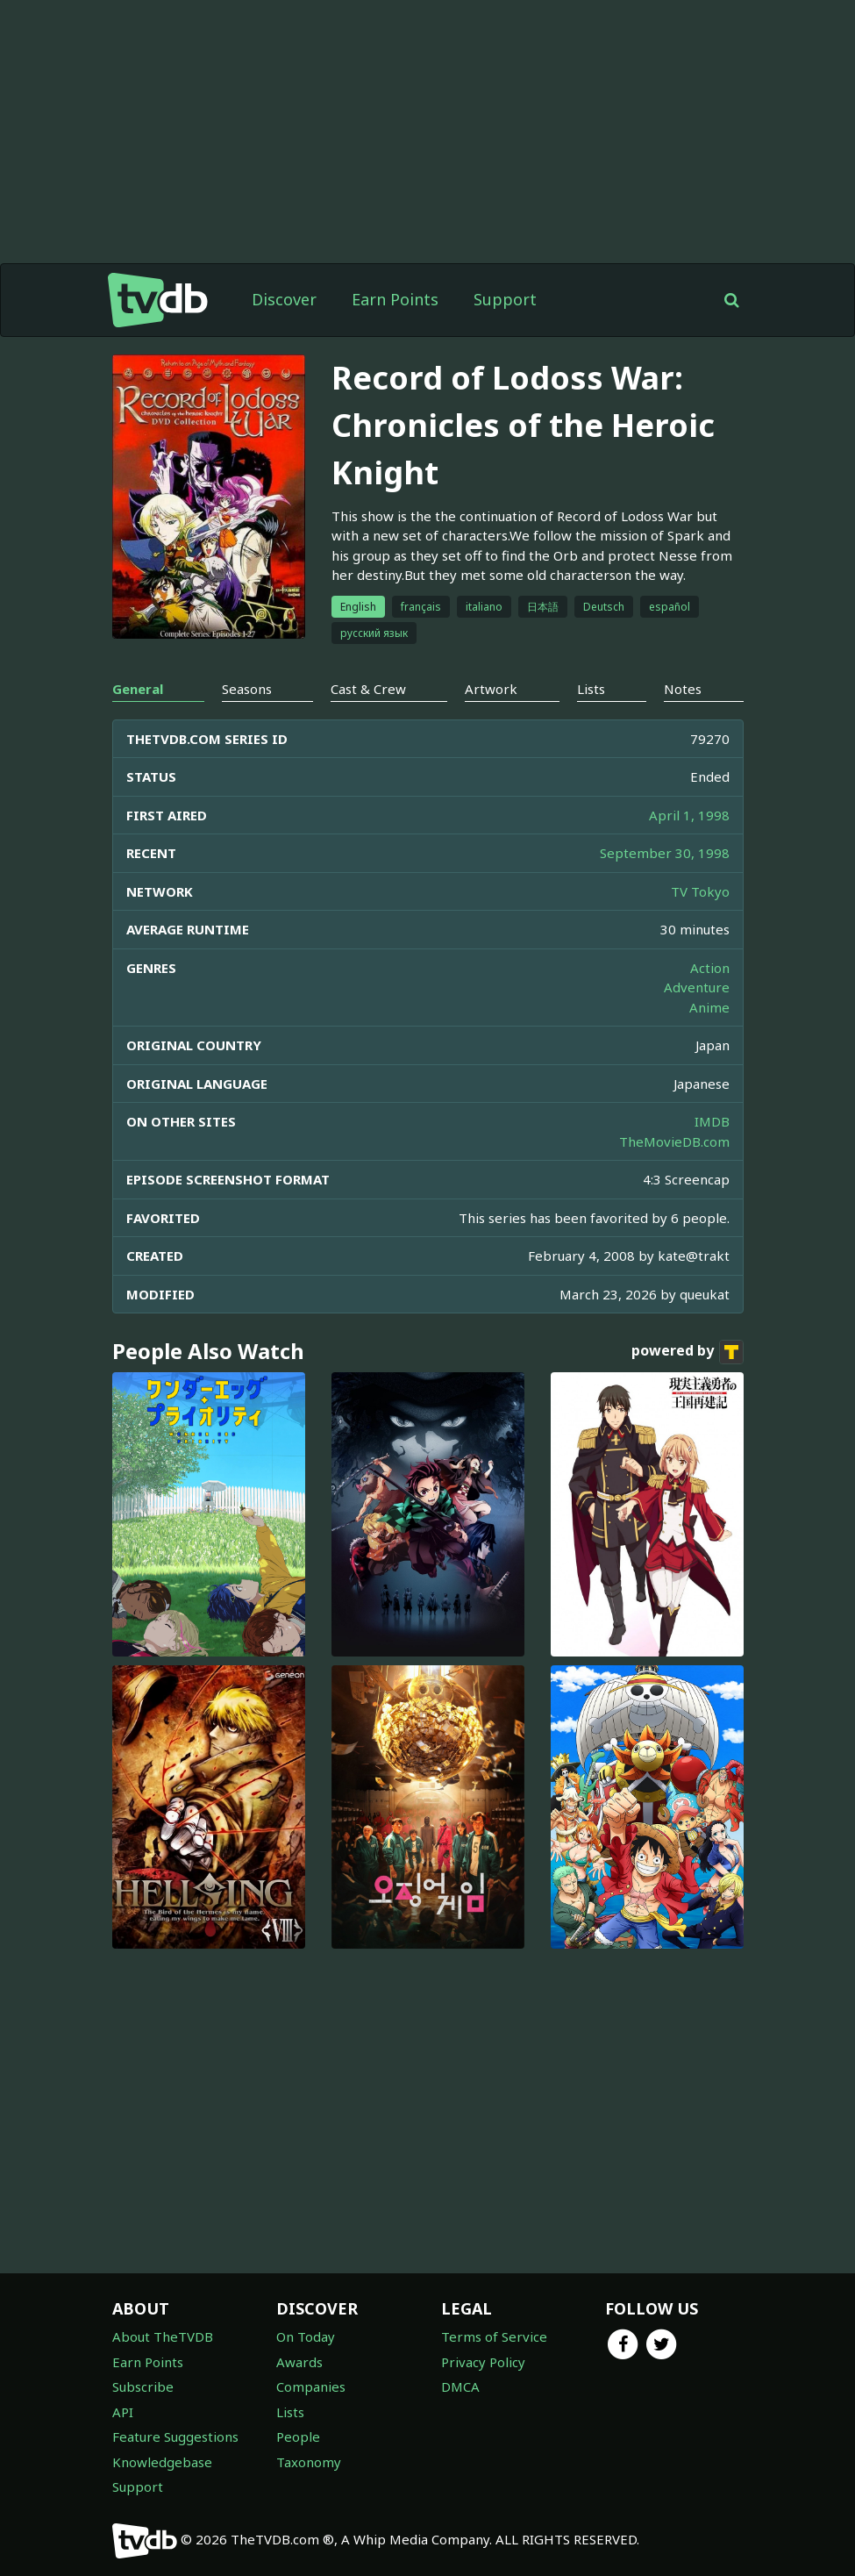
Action (710, 968)
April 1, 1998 (689, 815)
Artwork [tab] (491, 689)
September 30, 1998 (665, 853)
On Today (305, 2336)
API (122, 2412)
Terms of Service (494, 2336)
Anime (709, 1007)
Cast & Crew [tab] (368, 689)
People (298, 2436)
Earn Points (395, 299)
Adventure (697, 987)
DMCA (460, 2386)
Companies (311, 2386)
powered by (687, 1352)
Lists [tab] (591, 689)
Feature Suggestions (175, 2436)
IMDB (712, 1121)
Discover (284, 299)
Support (505, 299)
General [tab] (137, 689)
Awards (299, 2362)
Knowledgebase (162, 2462)
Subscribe (143, 2386)
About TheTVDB (162, 2336)
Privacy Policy (483, 2362)
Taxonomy (308, 2462)
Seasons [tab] (247, 689)
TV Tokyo (700, 891)
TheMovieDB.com (674, 1141)
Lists (290, 2412)
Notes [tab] (683, 689)
